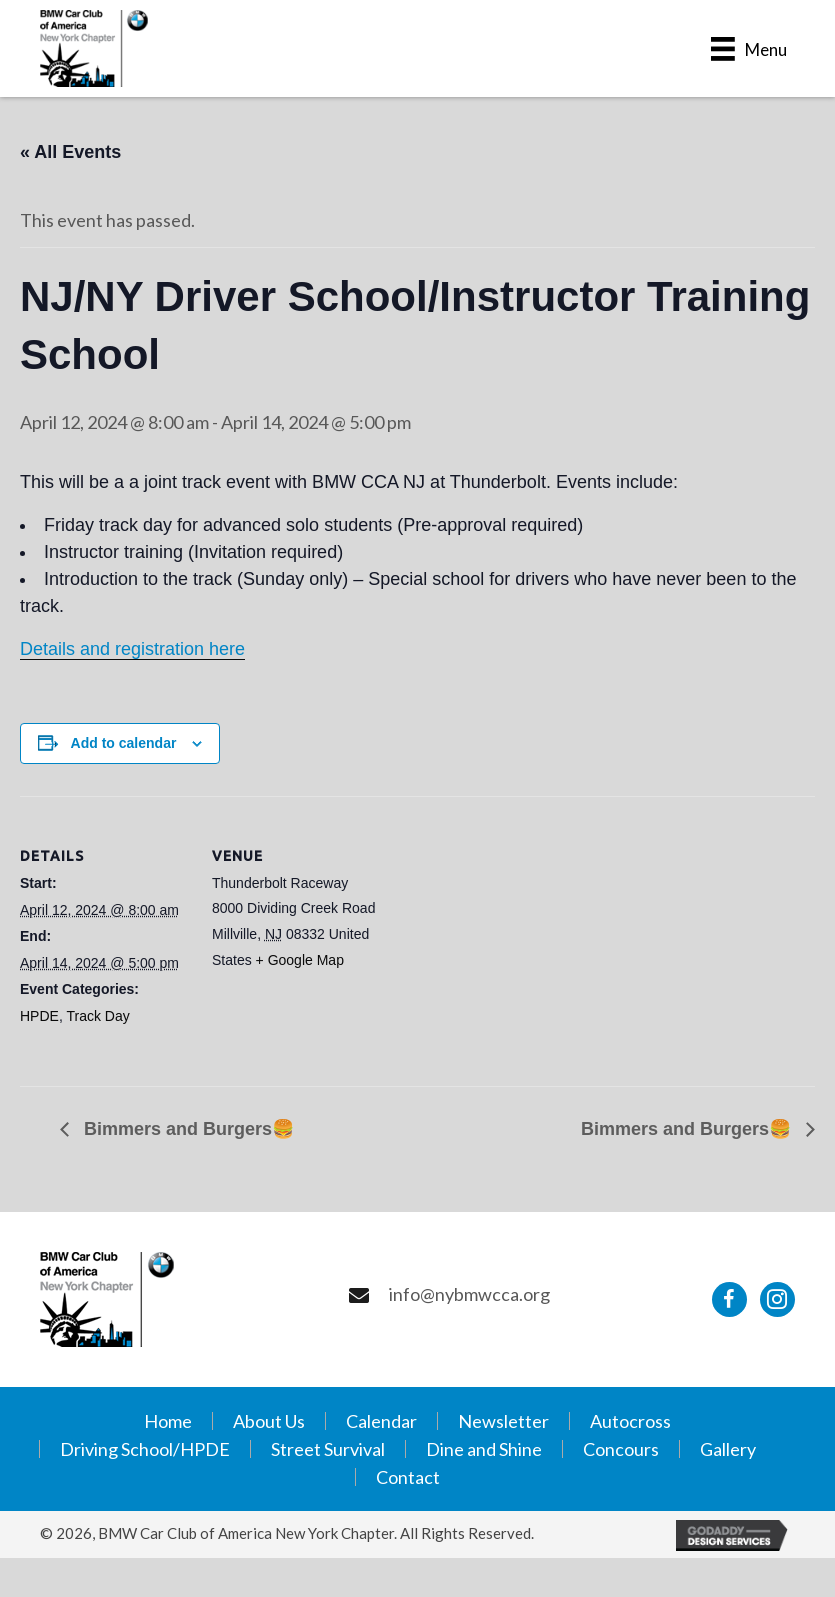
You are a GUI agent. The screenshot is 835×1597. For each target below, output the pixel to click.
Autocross (630, 1421)
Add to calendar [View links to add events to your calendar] (124, 743)
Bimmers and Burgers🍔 (186, 1129)
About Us (269, 1421)
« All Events (70, 152)
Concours (621, 1449)
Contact (408, 1477)
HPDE (39, 1016)
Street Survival (328, 1449)
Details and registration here (132, 649)
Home (168, 1421)
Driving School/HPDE (145, 1449)
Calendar (381, 1421)
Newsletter (503, 1421)
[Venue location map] (509, 934)
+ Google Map (300, 960)
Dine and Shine (484, 1449)
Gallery (728, 1449)
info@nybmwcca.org (469, 1294)
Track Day (97, 1016)
